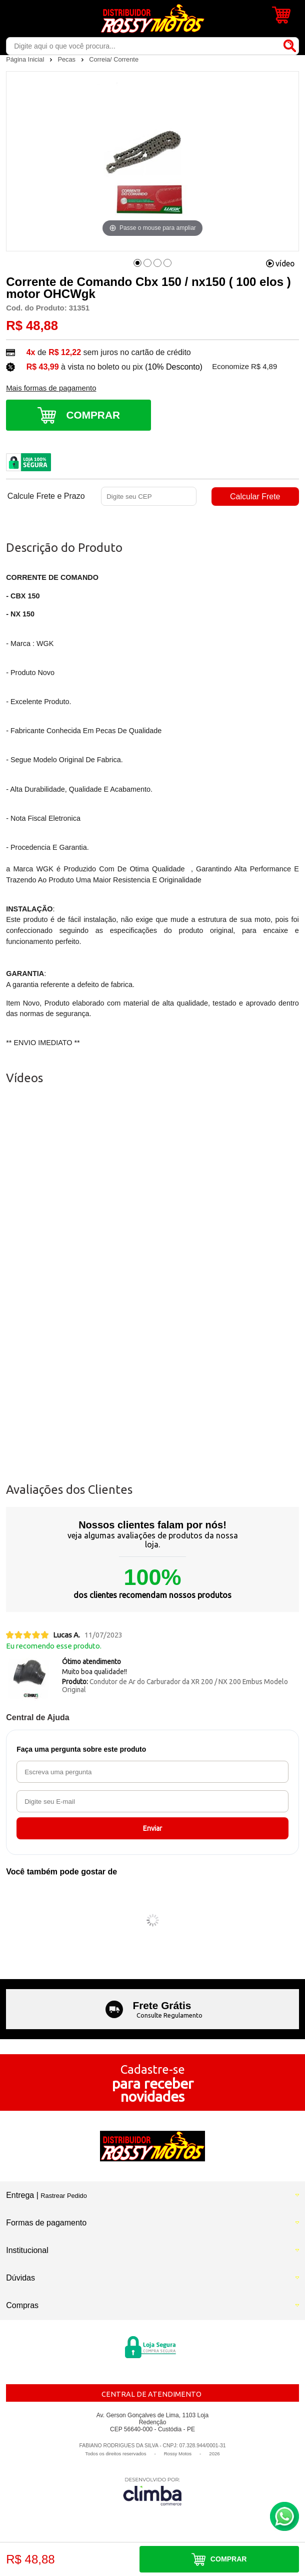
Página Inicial (26, 59)
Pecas (67, 59)
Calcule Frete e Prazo (46, 496)
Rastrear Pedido (63, 2195)
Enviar (152, 1828)
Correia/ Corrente (113, 59)
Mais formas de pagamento (51, 388)
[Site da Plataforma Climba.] (152, 2491)
